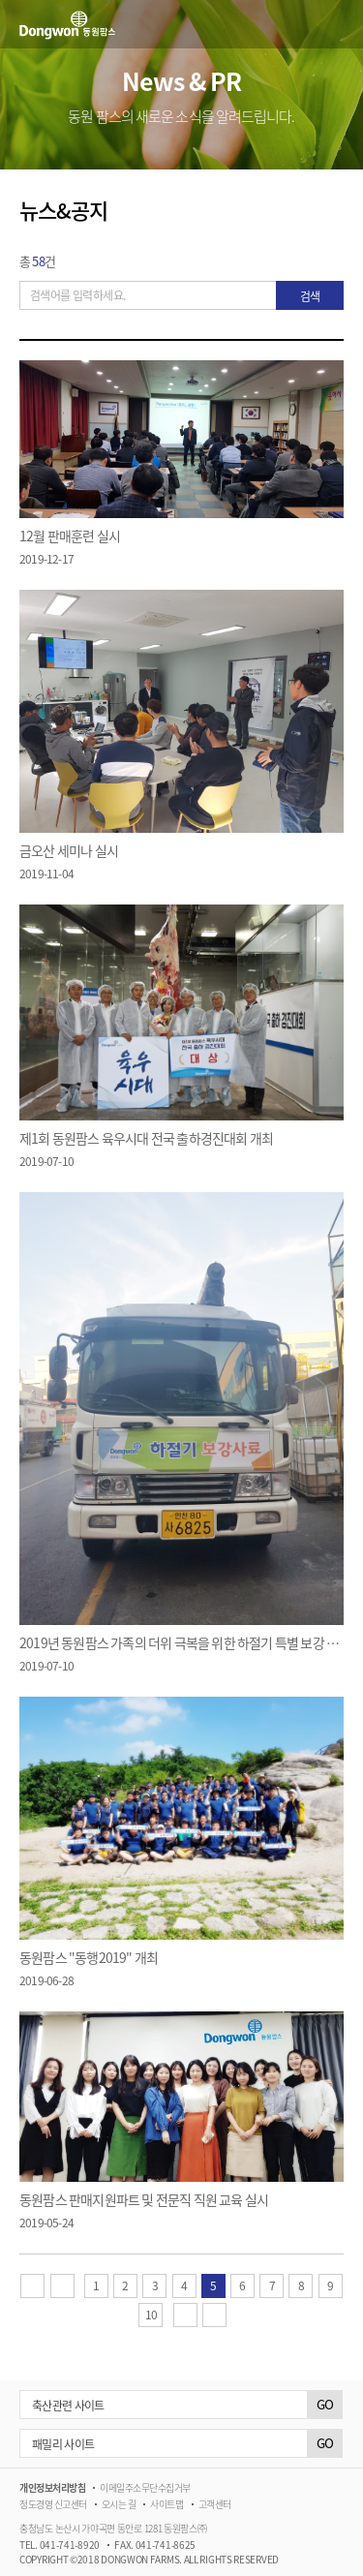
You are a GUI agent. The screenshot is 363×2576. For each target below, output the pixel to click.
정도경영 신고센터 (53, 2504)
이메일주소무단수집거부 (145, 2487)
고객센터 (214, 2504)
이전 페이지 (74, 2285)
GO (325, 2404)
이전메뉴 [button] (34, 102)
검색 (309, 296)
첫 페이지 (44, 2285)
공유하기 (336, 204)
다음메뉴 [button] (329, 102)
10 (151, 2314)
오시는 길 (119, 2504)
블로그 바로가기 (329, 2491)
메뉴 (334, 24)
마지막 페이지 (226, 2314)
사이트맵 (166, 2504)
